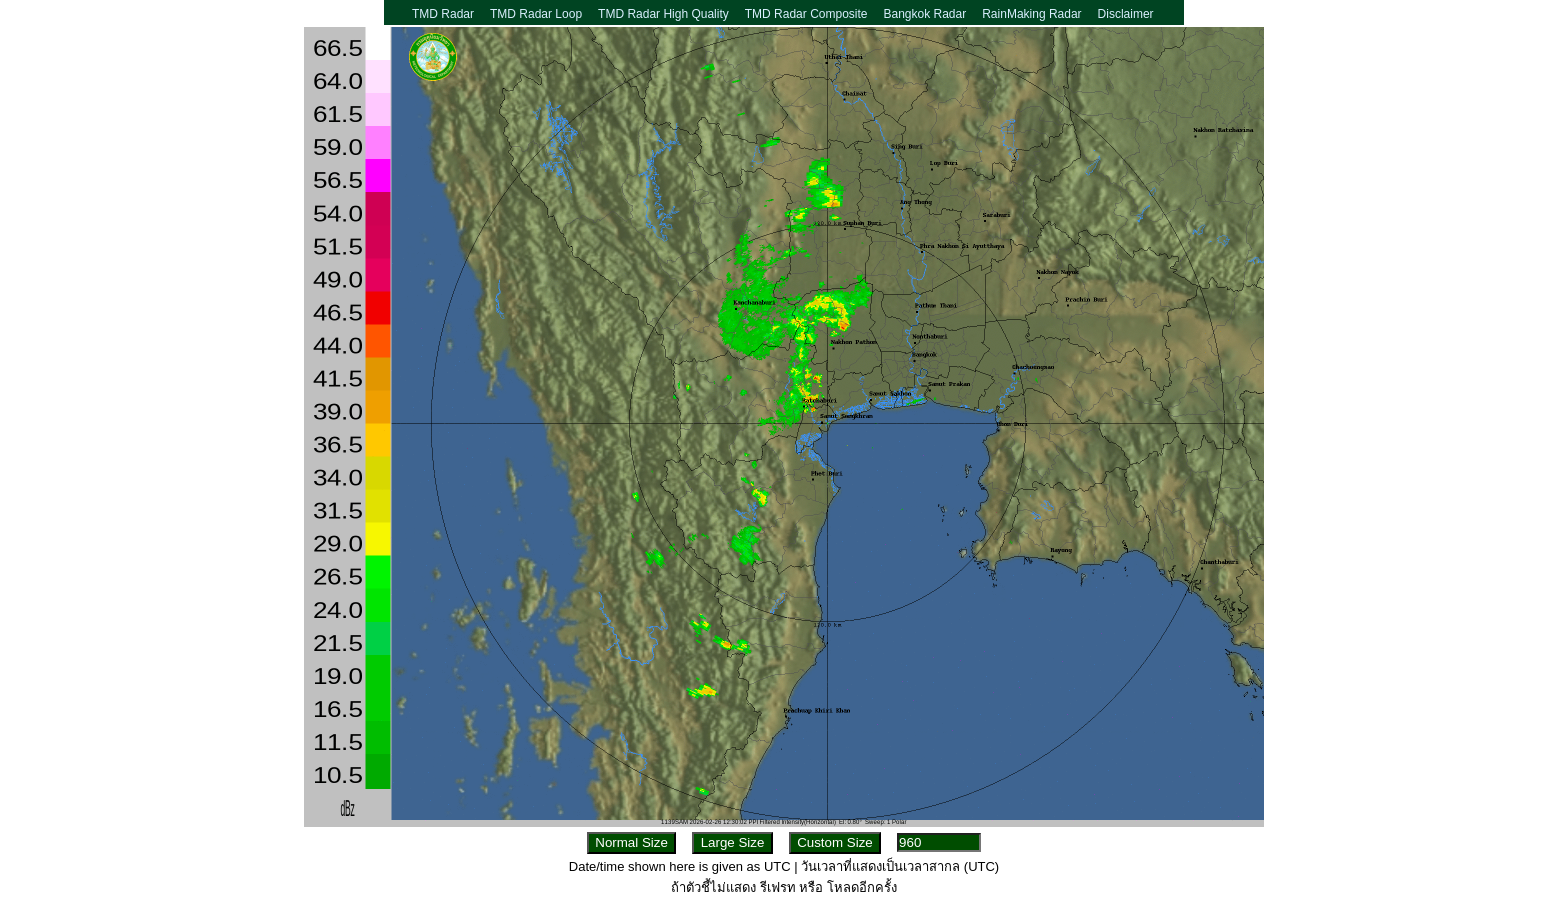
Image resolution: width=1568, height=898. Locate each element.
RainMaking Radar (1031, 14)
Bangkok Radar (924, 14)
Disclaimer (1126, 14)
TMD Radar (443, 14)
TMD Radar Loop (536, 14)
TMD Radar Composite (806, 14)
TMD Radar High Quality (663, 14)
